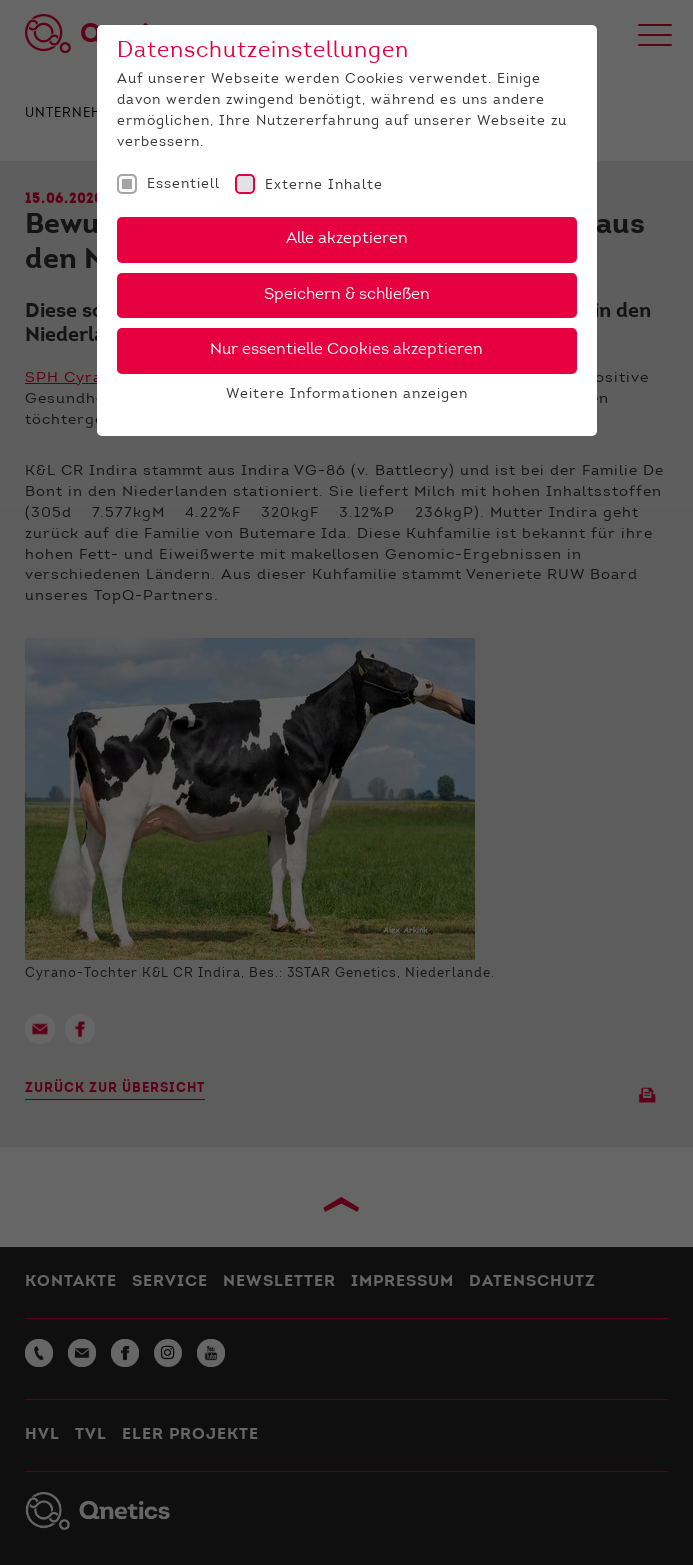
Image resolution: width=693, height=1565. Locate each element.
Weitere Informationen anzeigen (347, 395)
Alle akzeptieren (347, 239)
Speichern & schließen (347, 295)
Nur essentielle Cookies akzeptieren (346, 350)
